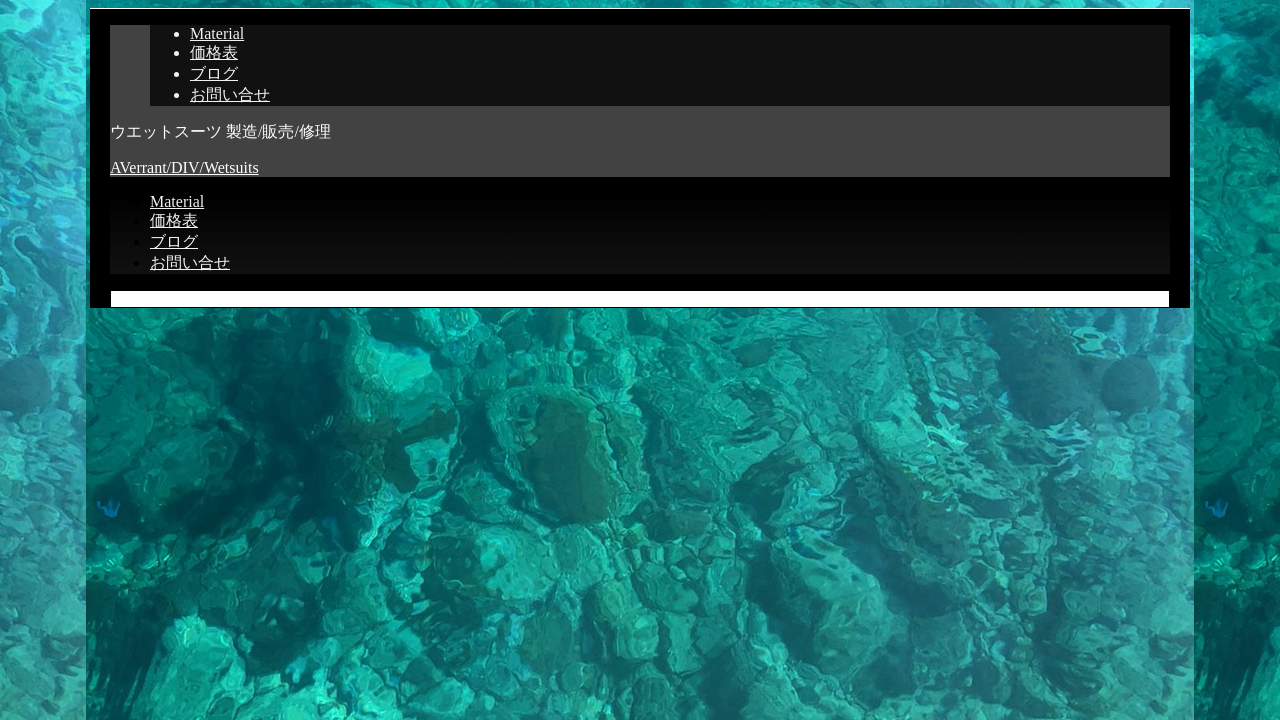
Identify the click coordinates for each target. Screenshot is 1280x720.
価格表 (214, 52)
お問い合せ (230, 94)
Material (217, 33)
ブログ (214, 73)
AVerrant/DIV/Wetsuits (184, 167)
